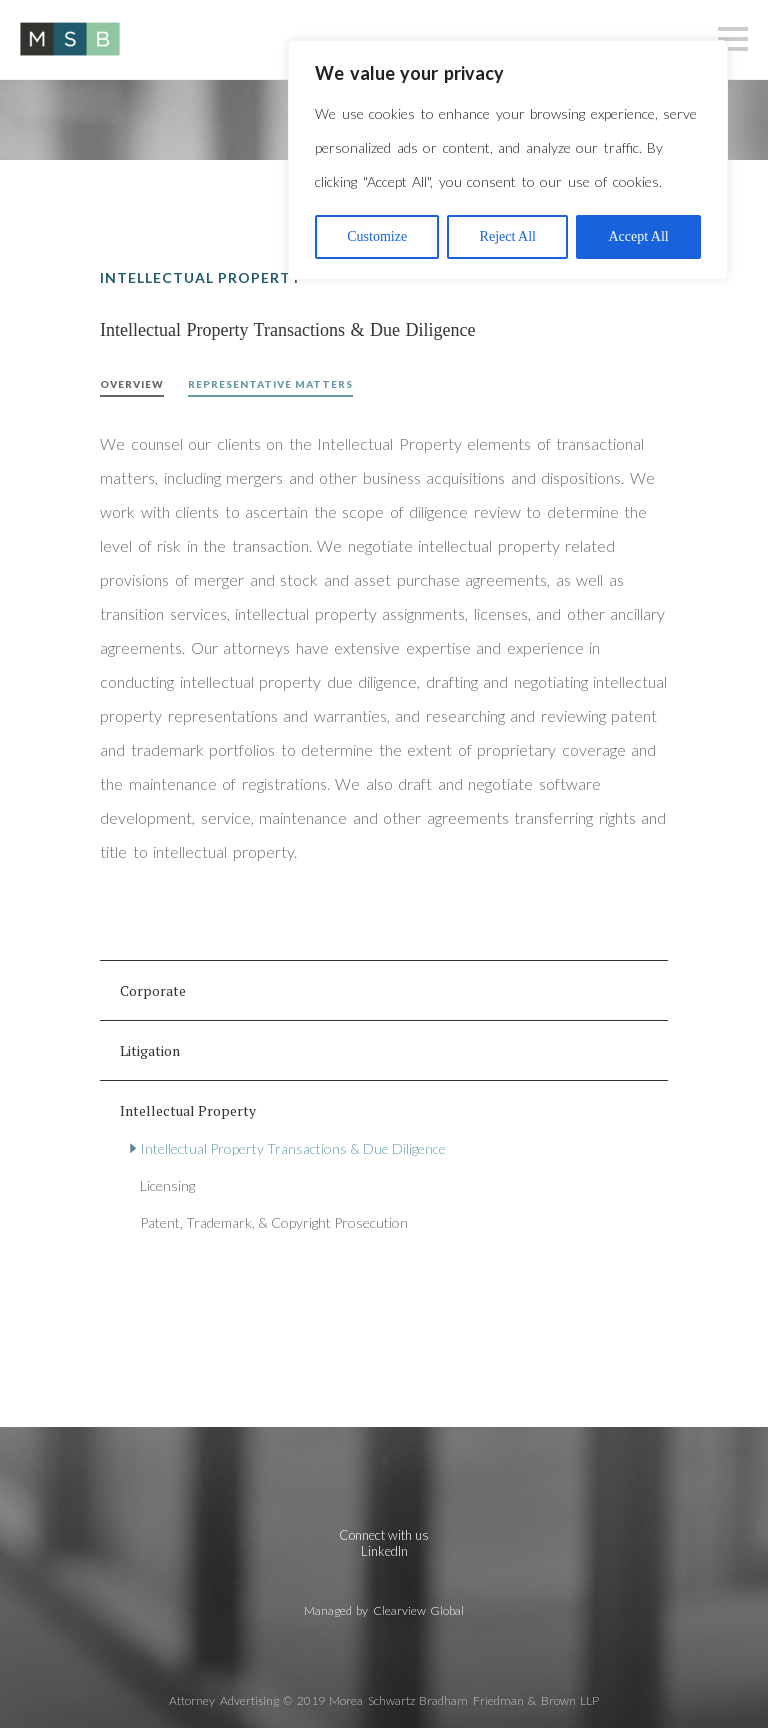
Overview (132, 384)
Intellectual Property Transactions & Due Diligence (293, 1148)
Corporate (153, 990)
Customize (377, 236)
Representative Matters (270, 384)
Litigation (150, 1050)
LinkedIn (384, 1551)
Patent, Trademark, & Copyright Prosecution (274, 1222)
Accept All (638, 236)
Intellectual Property (188, 1110)
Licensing (167, 1185)
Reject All (508, 236)
